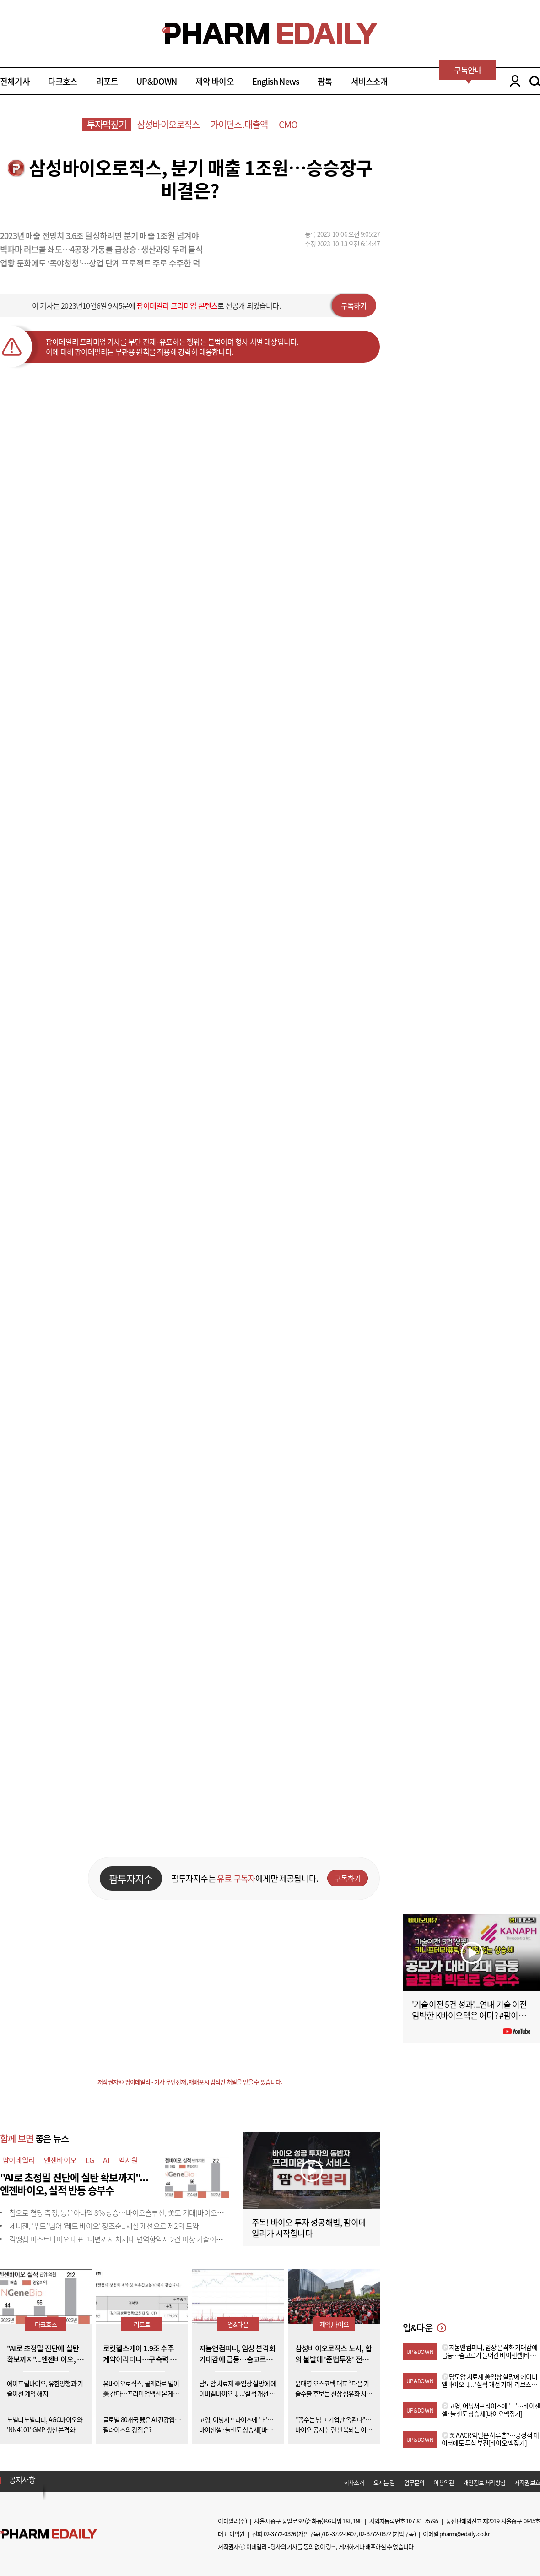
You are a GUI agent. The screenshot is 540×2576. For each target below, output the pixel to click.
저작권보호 (527, 2482)
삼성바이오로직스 (168, 124)
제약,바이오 (334, 2324)
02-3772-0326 (280, 2533)
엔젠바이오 (60, 2159)
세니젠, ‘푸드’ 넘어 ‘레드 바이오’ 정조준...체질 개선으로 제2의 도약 (104, 2225)
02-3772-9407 (340, 2533)
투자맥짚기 (106, 124)
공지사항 (22, 2479)
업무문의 (414, 2482)
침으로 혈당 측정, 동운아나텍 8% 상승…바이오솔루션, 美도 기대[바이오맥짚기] (123, 2212)
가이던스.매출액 (239, 124)
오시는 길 (384, 2482)
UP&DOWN (156, 81)
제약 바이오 (214, 81)
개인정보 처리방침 (484, 2482)
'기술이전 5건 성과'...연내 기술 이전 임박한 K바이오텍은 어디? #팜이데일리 (469, 2015)
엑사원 (128, 2159)
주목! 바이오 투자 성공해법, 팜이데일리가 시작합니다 (309, 2227)
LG (90, 2159)
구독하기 (354, 305)
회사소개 (354, 2482)
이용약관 (443, 2482)
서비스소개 (369, 81)
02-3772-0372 (375, 2533)
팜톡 (325, 81)
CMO (288, 124)
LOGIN (513, 81)
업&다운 (237, 2324)
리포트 (107, 81)
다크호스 (63, 81)
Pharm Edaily (48, 2533)
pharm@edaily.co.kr (464, 2533)
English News (275, 81)
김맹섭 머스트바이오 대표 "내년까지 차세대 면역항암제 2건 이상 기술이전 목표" (124, 2239)
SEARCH (534, 81)
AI (106, 2159)
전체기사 (15, 81)
